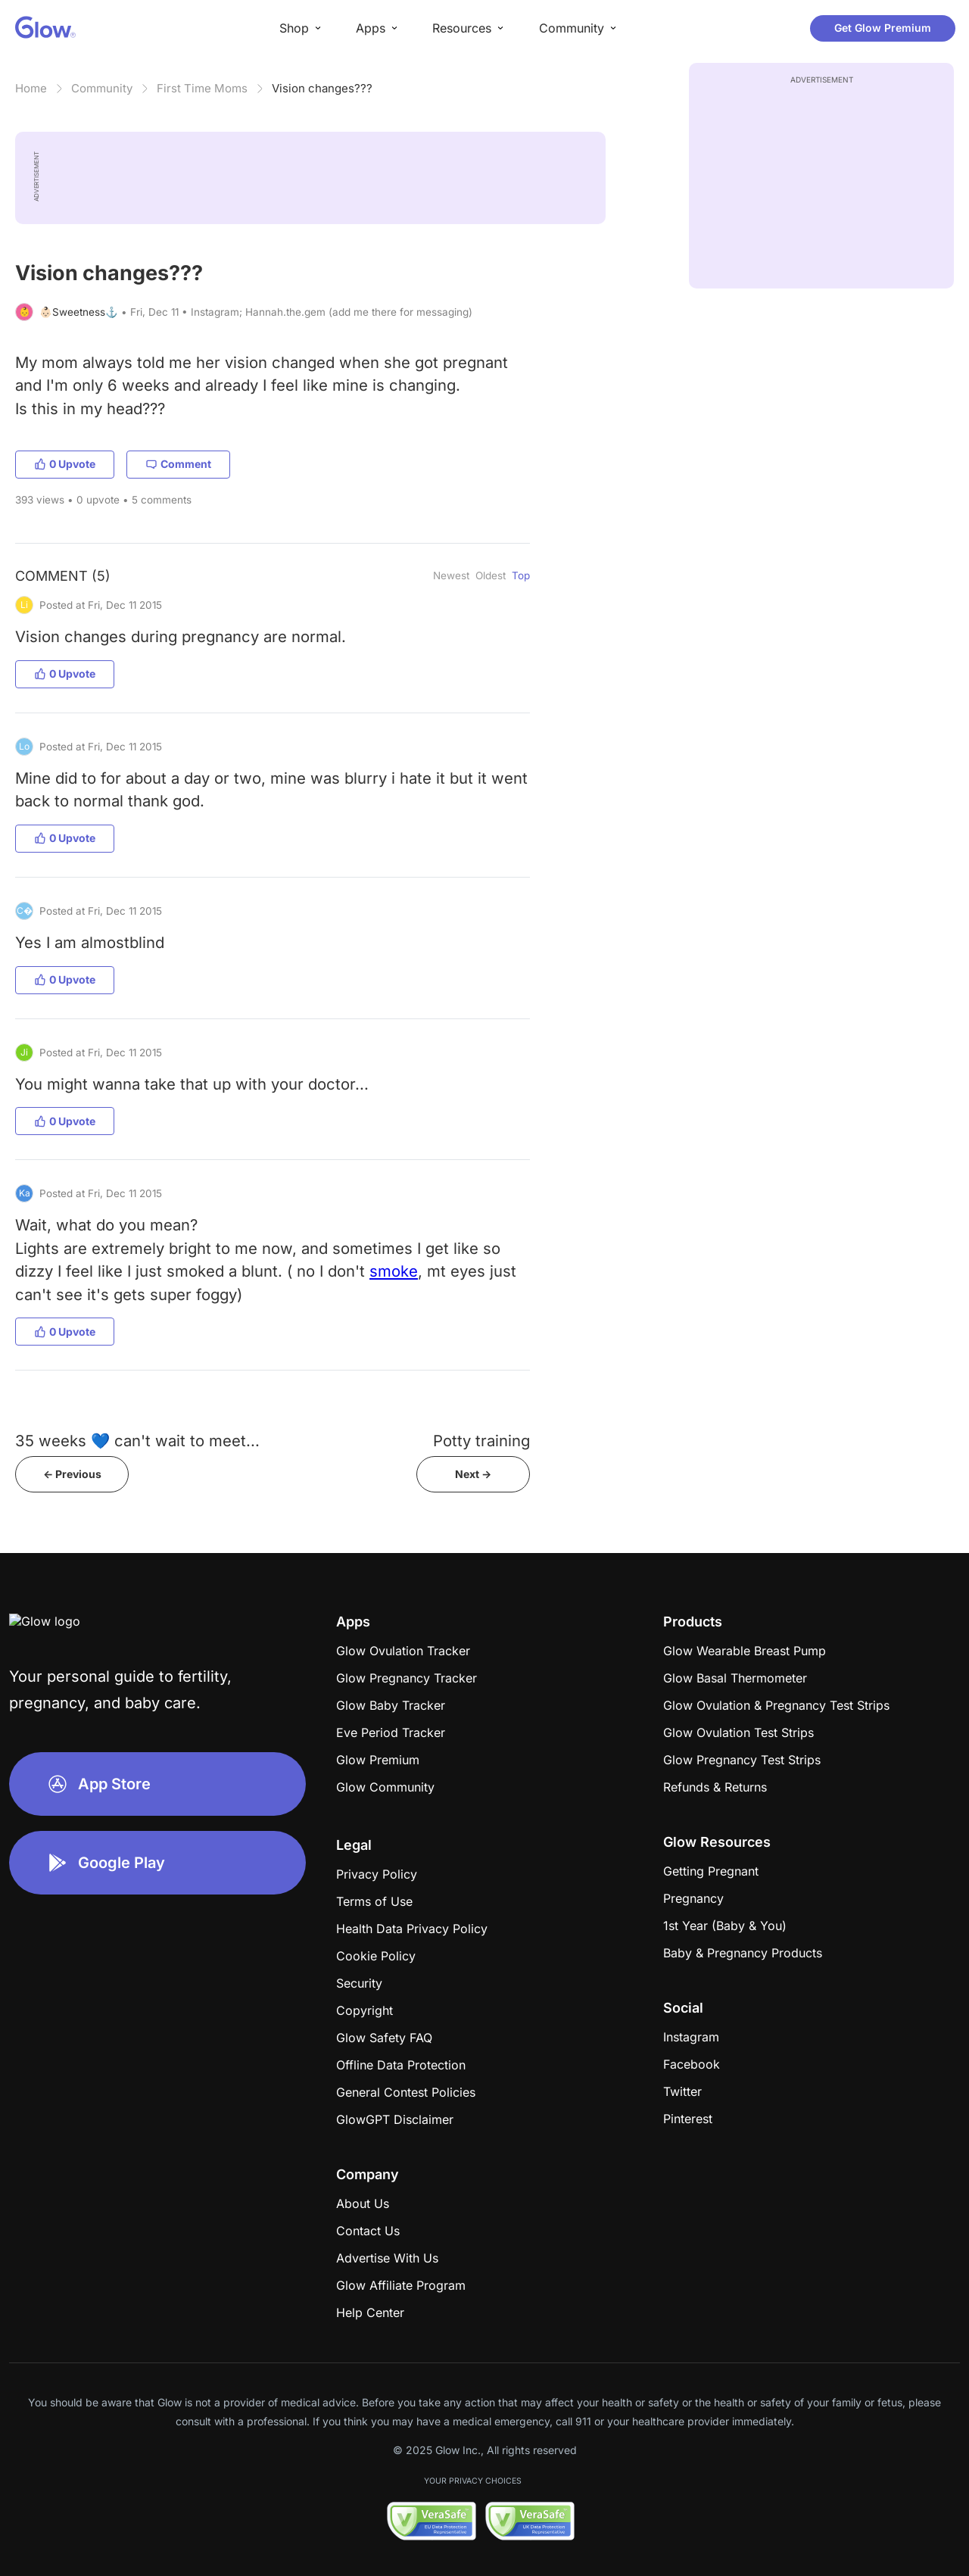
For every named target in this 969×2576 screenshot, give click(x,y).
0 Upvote (64, 463)
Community (101, 88)
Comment (178, 463)
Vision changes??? (322, 88)
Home (31, 88)
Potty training (481, 1440)
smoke (393, 1270)
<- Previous (72, 1473)
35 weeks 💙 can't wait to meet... (137, 1440)
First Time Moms (202, 88)
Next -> (473, 1473)
